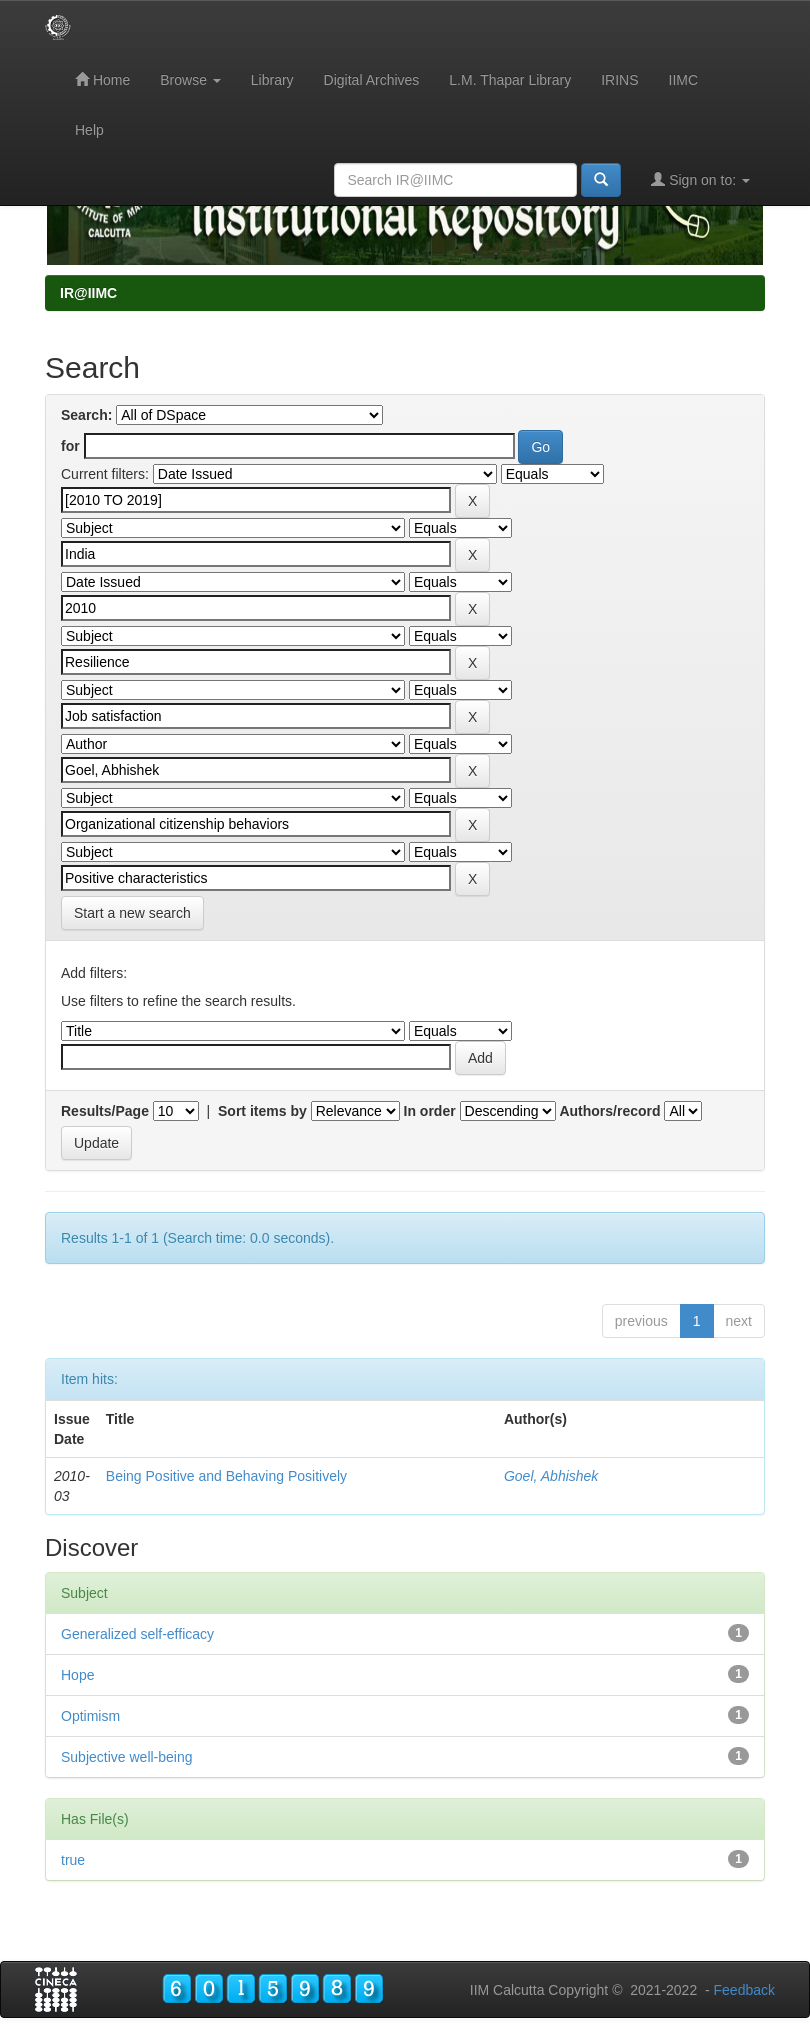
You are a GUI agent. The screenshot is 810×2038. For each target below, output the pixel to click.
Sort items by (262, 1111)
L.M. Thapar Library (510, 80)
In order (430, 1111)
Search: (86, 415)
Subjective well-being (127, 1757)
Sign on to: (700, 179)
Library (272, 80)
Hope (77, 1675)
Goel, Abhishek (551, 1476)
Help (89, 130)
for (70, 446)
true (73, 1860)
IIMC (684, 80)
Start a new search (132, 913)
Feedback (744, 1990)
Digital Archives (372, 80)
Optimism (90, 1716)
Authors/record (609, 1111)
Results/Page (105, 1111)
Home (102, 79)
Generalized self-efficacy (137, 1634)
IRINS (619, 80)
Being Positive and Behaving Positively (226, 1476)
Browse (190, 80)
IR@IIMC (88, 293)
